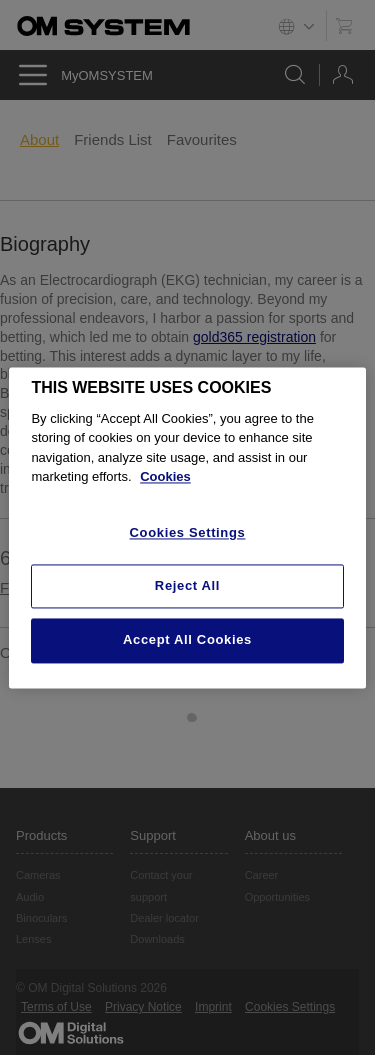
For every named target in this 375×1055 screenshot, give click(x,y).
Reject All (187, 586)
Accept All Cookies (187, 640)
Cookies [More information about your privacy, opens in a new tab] (165, 477)
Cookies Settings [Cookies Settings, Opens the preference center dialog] (188, 532)
